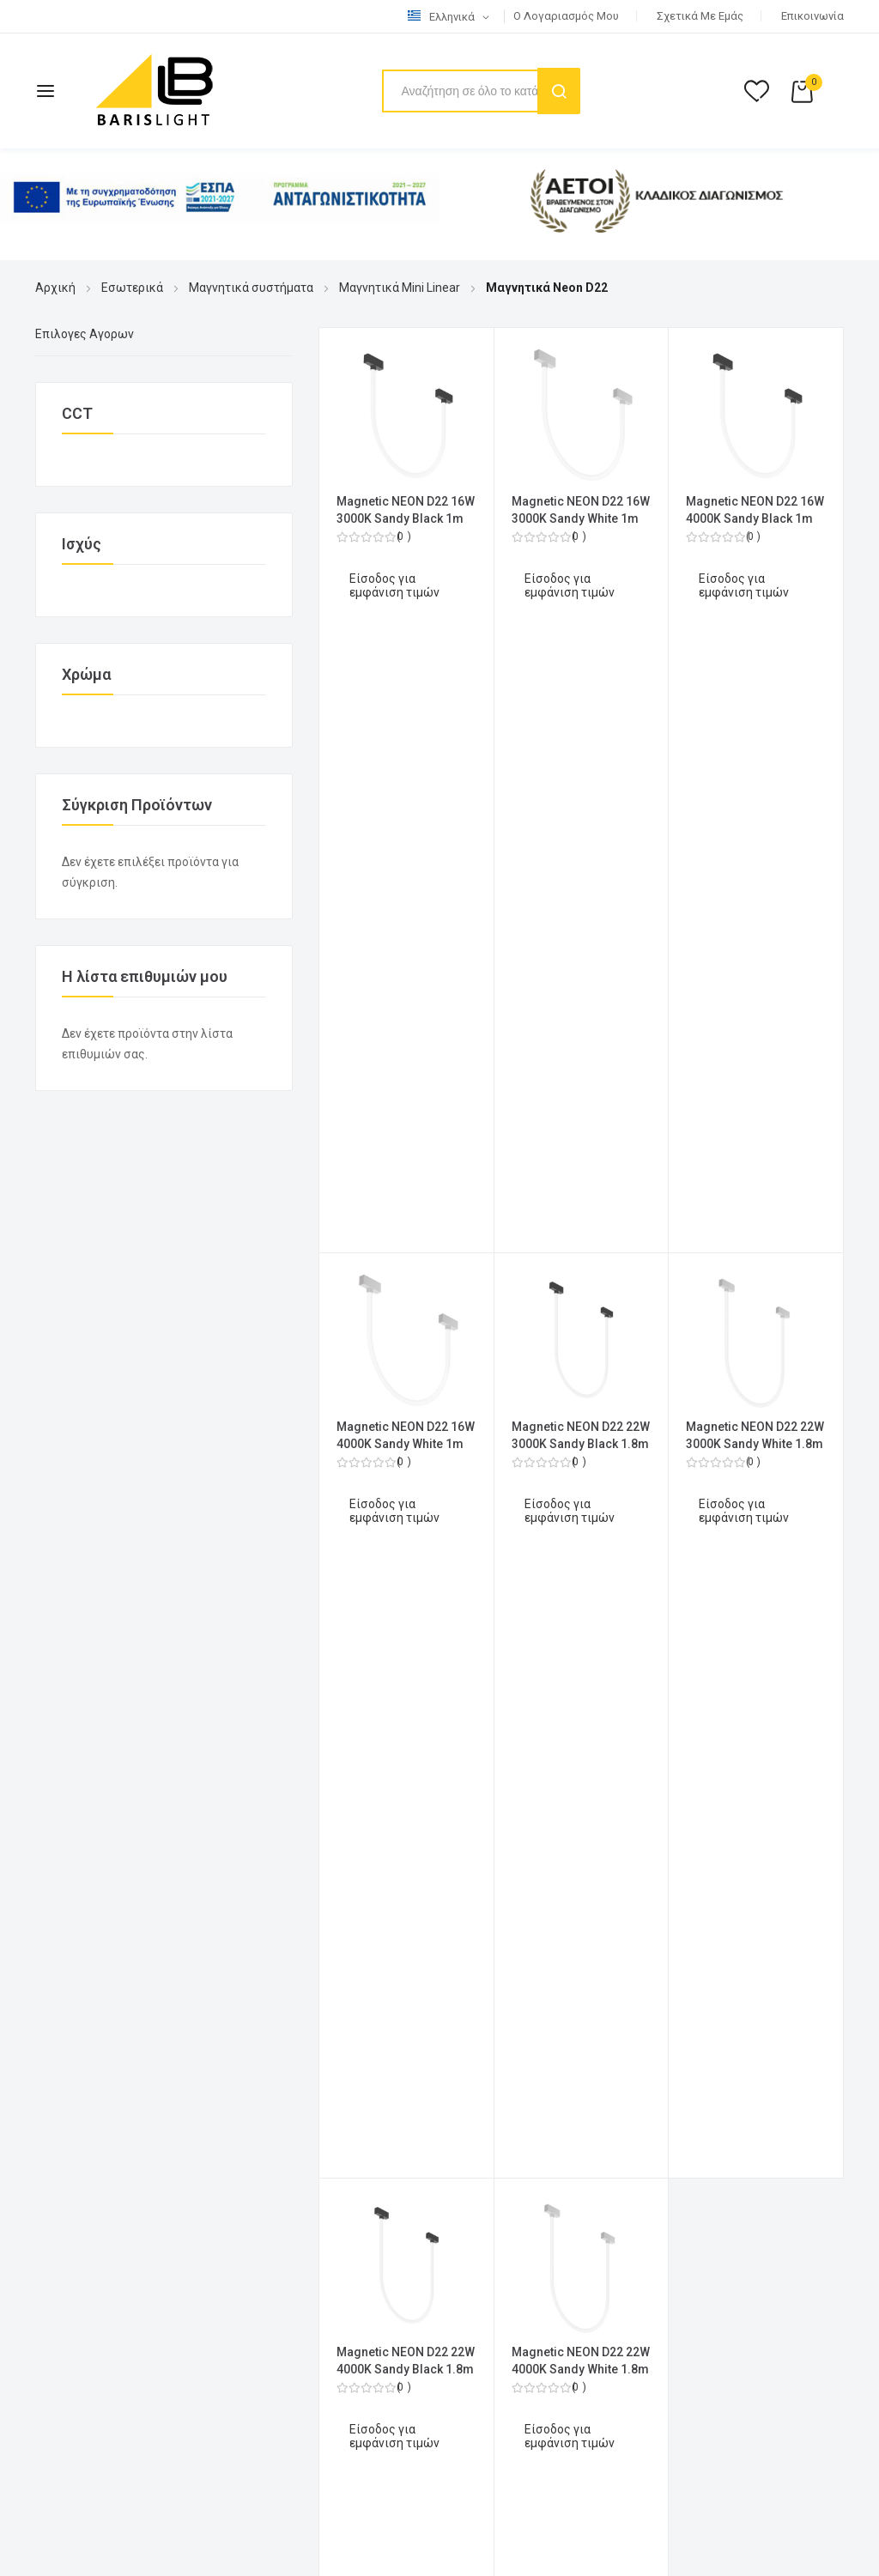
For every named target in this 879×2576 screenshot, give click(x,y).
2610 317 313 (149, 1525)
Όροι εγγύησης (76, 2014)
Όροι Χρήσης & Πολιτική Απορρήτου (135, 1893)
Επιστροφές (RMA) (88, 1984)
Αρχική (55, 287)
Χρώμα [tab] (86, 674)
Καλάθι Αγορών (495, 1452)
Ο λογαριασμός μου (566, 15)
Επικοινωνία (812, 15)
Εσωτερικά (132, 287)
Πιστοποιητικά (76, 2044)
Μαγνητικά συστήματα (251, 287)
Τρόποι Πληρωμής (85, 1923)
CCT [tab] (77, 413)
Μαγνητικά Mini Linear (399, 287)
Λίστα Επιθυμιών (500, 1482)
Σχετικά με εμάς (700, 15)
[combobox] (480, 91)
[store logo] (154, 91)
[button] (451, 17)
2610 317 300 (276, 1525)
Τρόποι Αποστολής (88, 1954)
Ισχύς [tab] (81, 544)
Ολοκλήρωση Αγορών (513, 1422)
